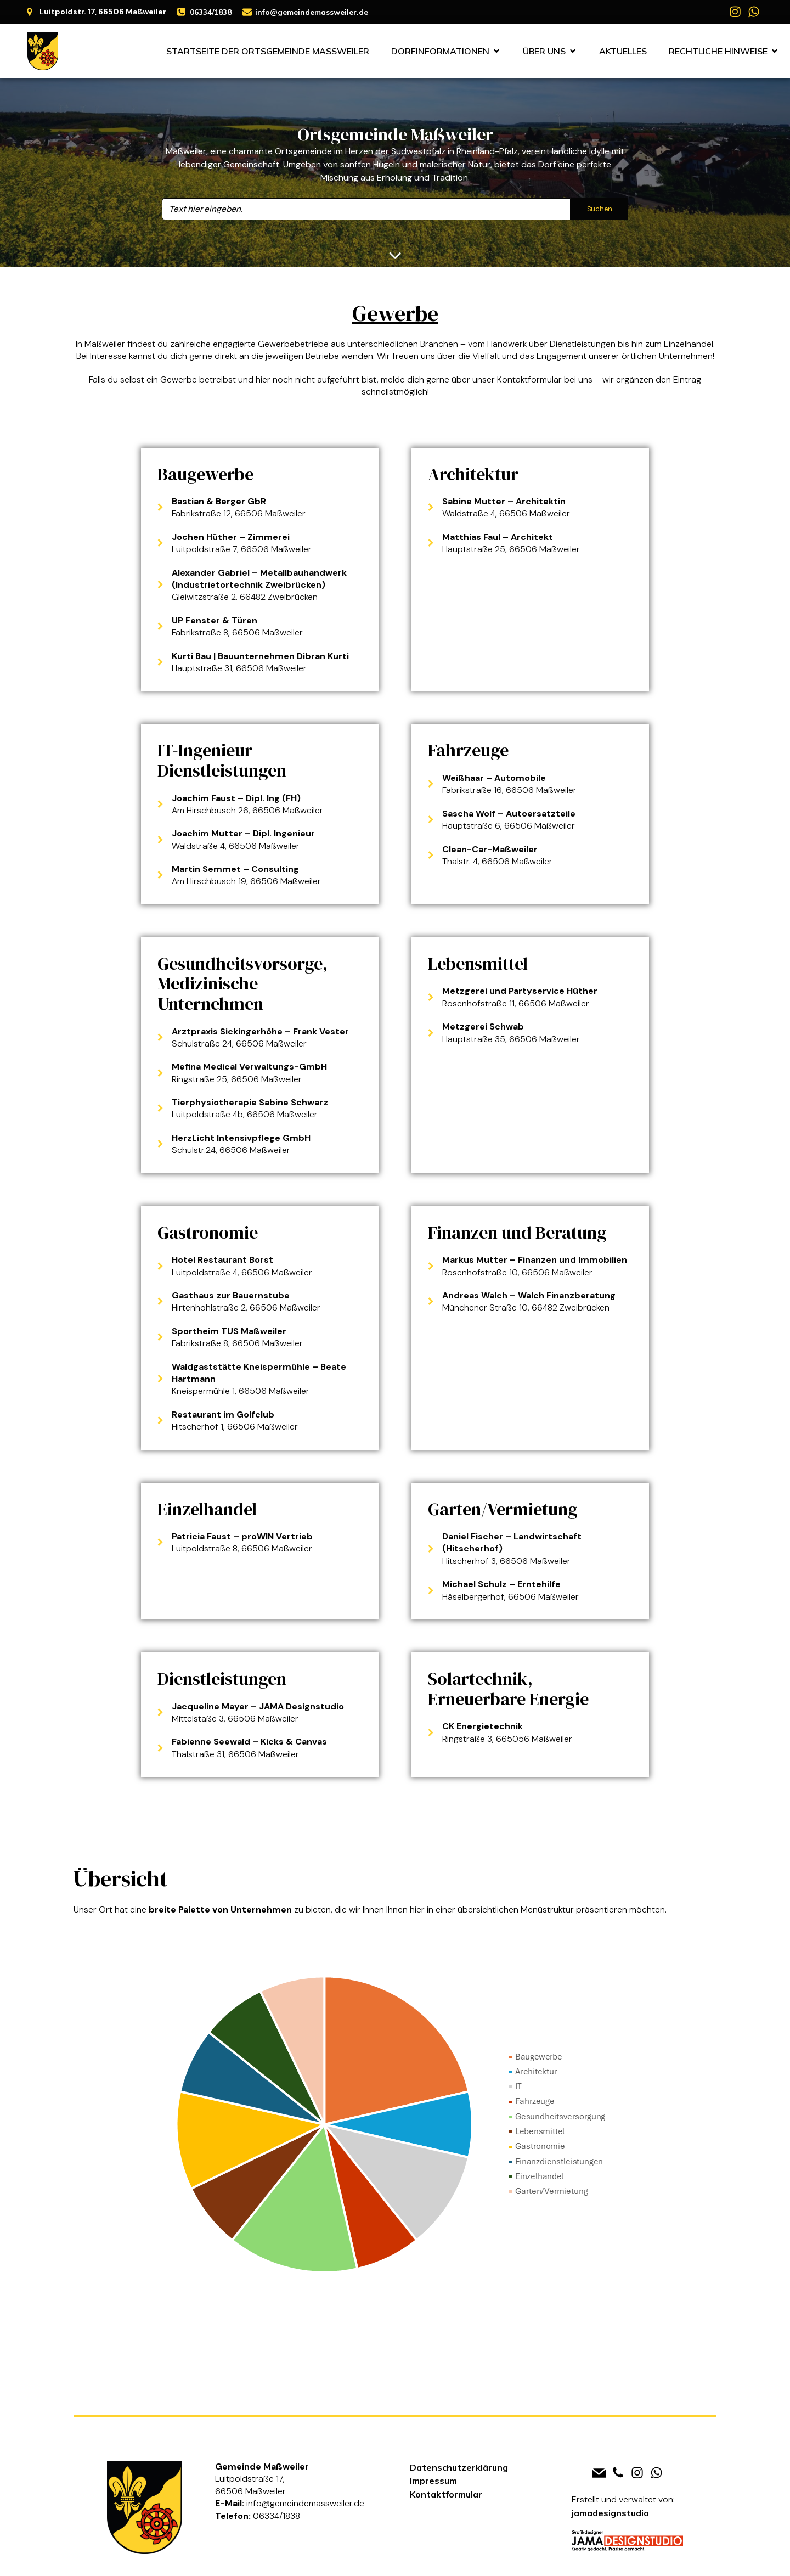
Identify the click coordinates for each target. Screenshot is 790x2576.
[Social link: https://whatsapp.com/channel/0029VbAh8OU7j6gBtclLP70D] (753, 12)
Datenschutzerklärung (459, 2467)
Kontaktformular (446, 2494)
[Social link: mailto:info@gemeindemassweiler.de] (598, 2473)
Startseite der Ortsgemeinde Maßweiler (267, 51)
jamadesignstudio (610, 2512)
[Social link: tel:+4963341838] (618, 2473)
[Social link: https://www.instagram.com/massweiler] (735, 12)
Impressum (433, 2480)
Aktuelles (623, 51)
